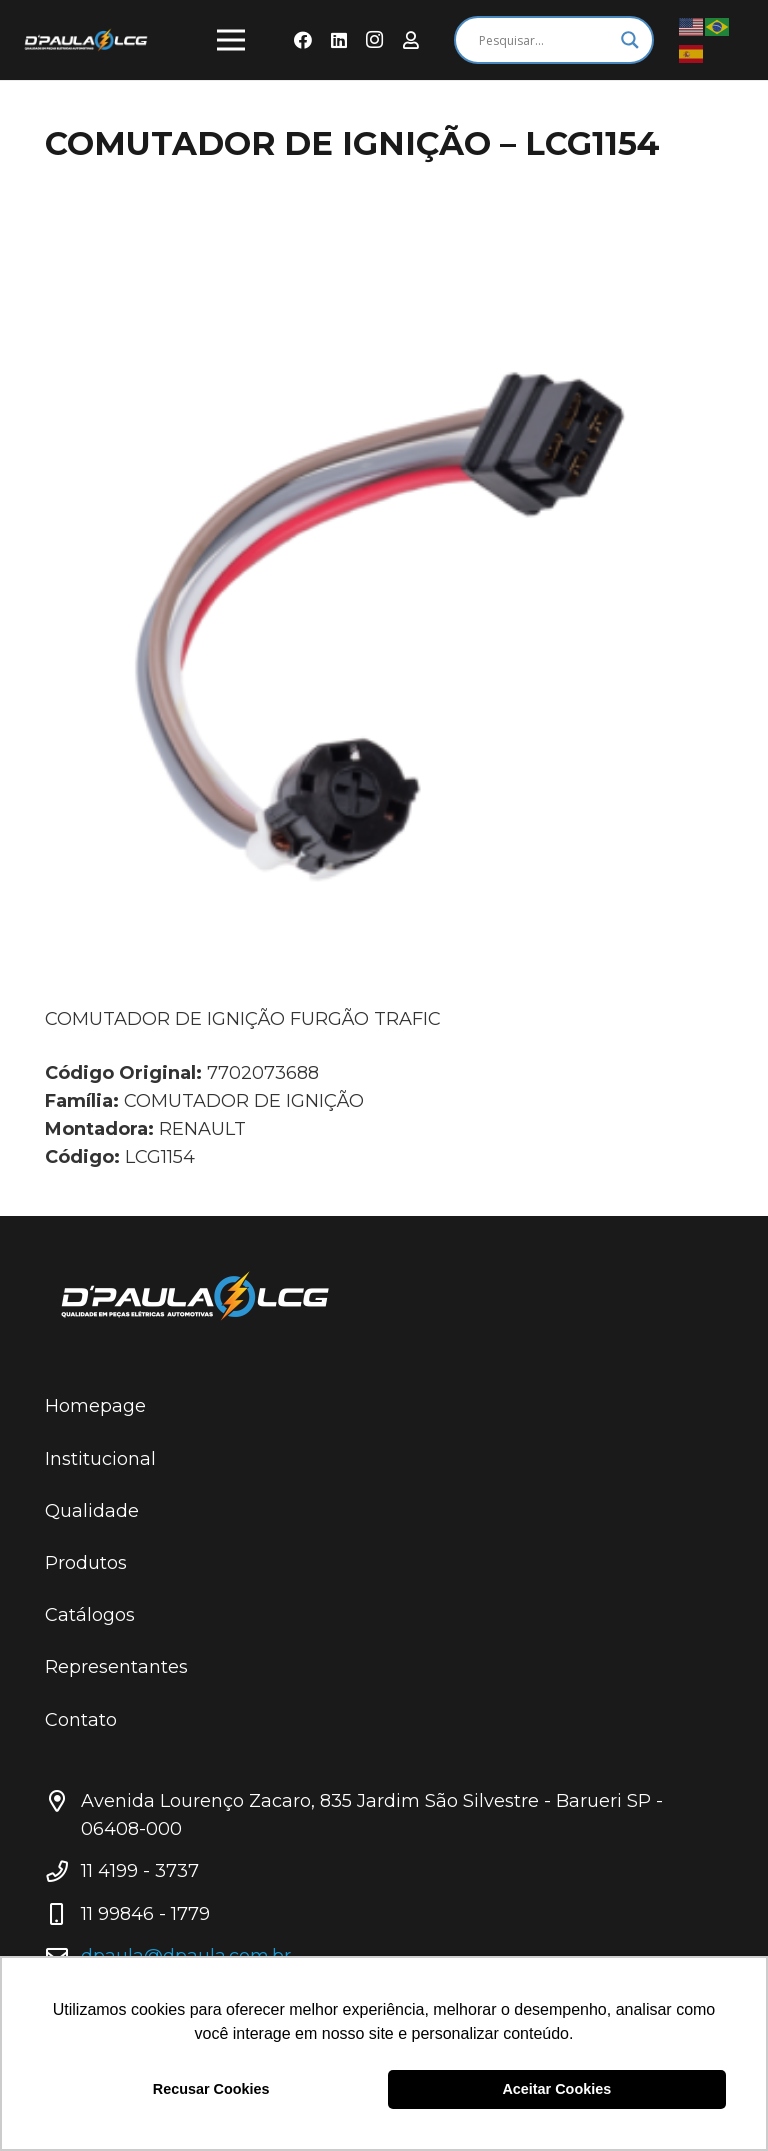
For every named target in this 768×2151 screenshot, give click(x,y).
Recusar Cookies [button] (211, 2089)
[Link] (86, 40)
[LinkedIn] (339, 40)
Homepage (95, 1406)
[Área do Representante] (411, 40)
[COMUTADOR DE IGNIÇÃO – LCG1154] (384, 612)
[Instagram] (375, 40)
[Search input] (545, 40)
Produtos (86, 1563)
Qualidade (92, 1511)
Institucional (100, 1459)
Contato (81, 1720)
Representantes (116, 1667)
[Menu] (231, 40)
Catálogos (90, 1615)
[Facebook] (303, 40)
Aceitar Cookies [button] (556, 2089)
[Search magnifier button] (630, 40)
